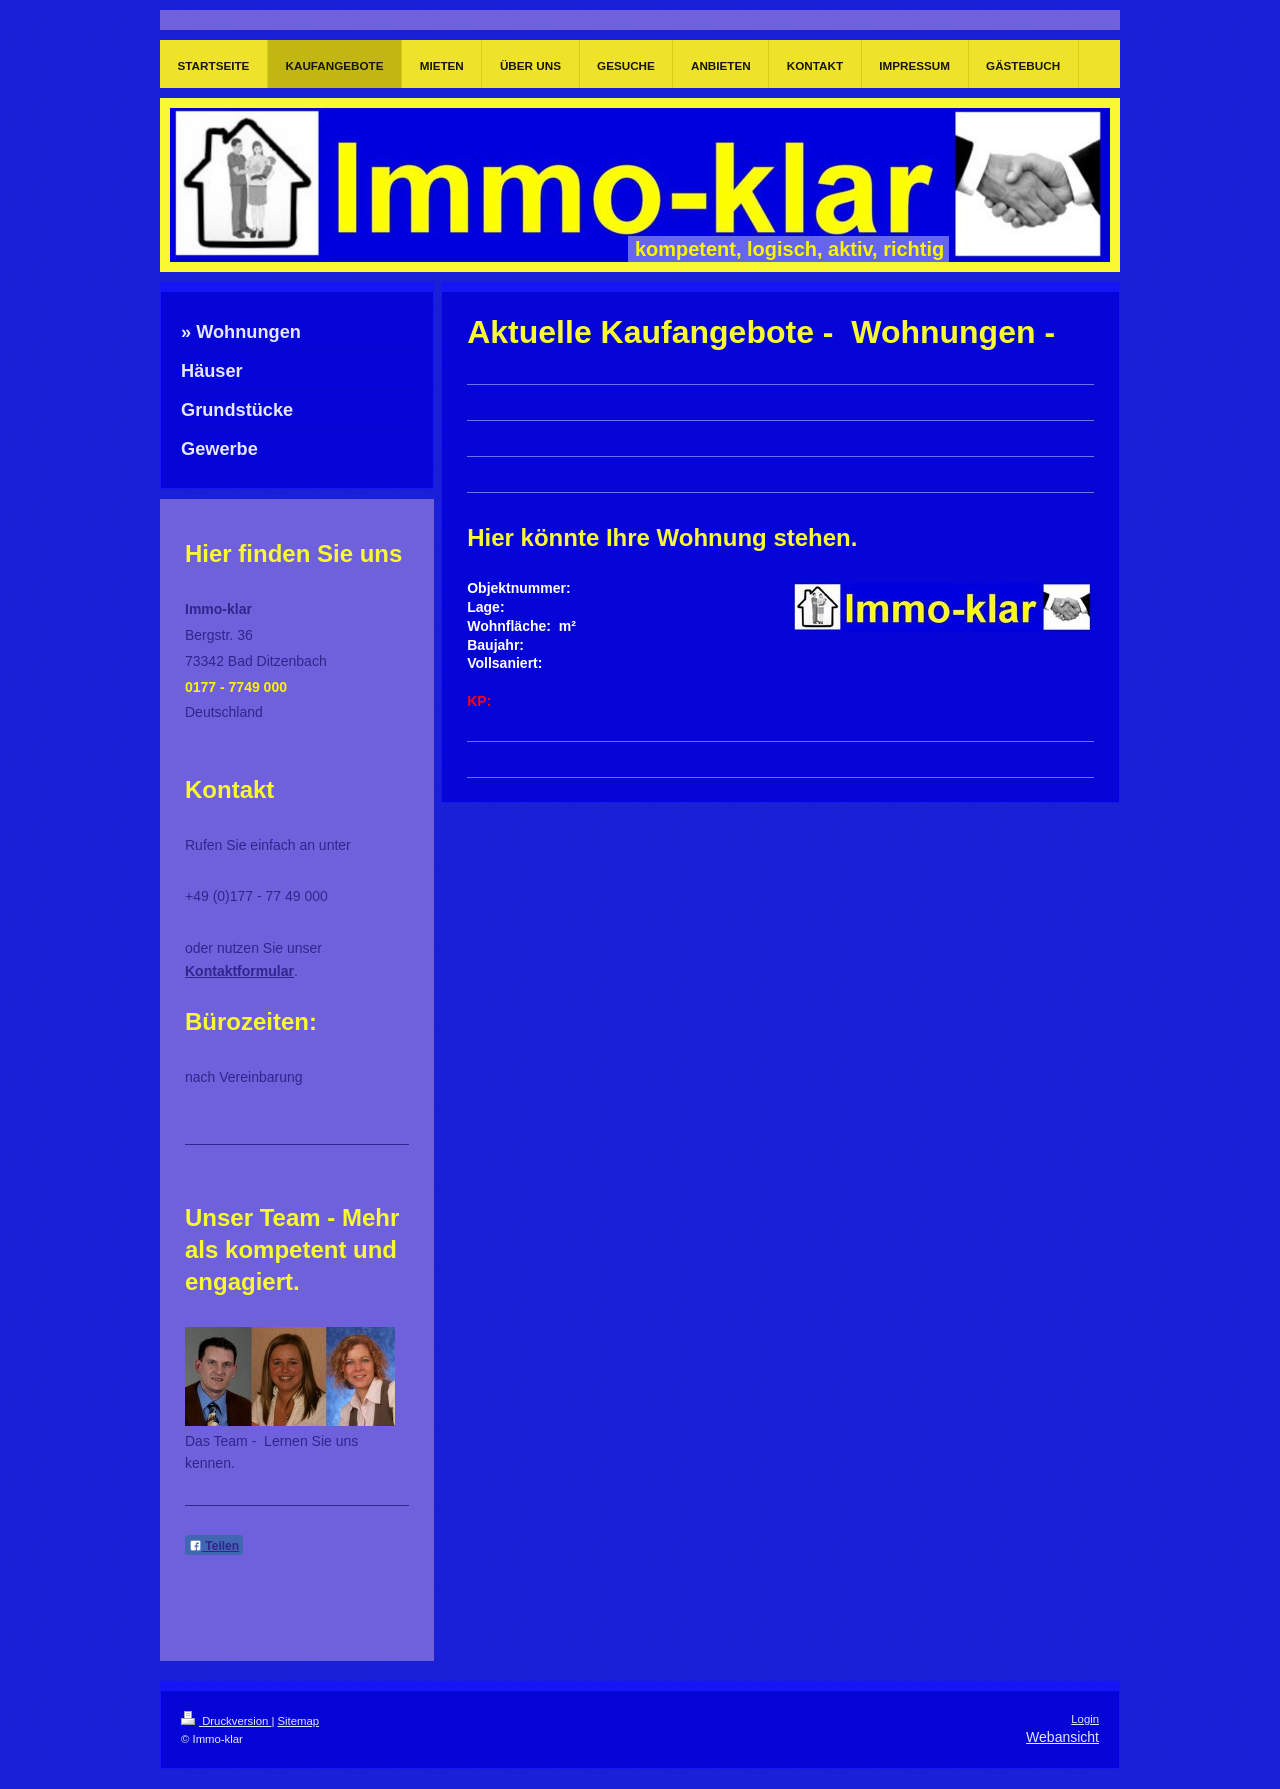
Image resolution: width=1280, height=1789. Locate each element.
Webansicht (1062, 1737)
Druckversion (226, 1721)
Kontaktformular (239, 971)
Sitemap (299, 1721)
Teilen (214, 1546)
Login (1085, 1719)
